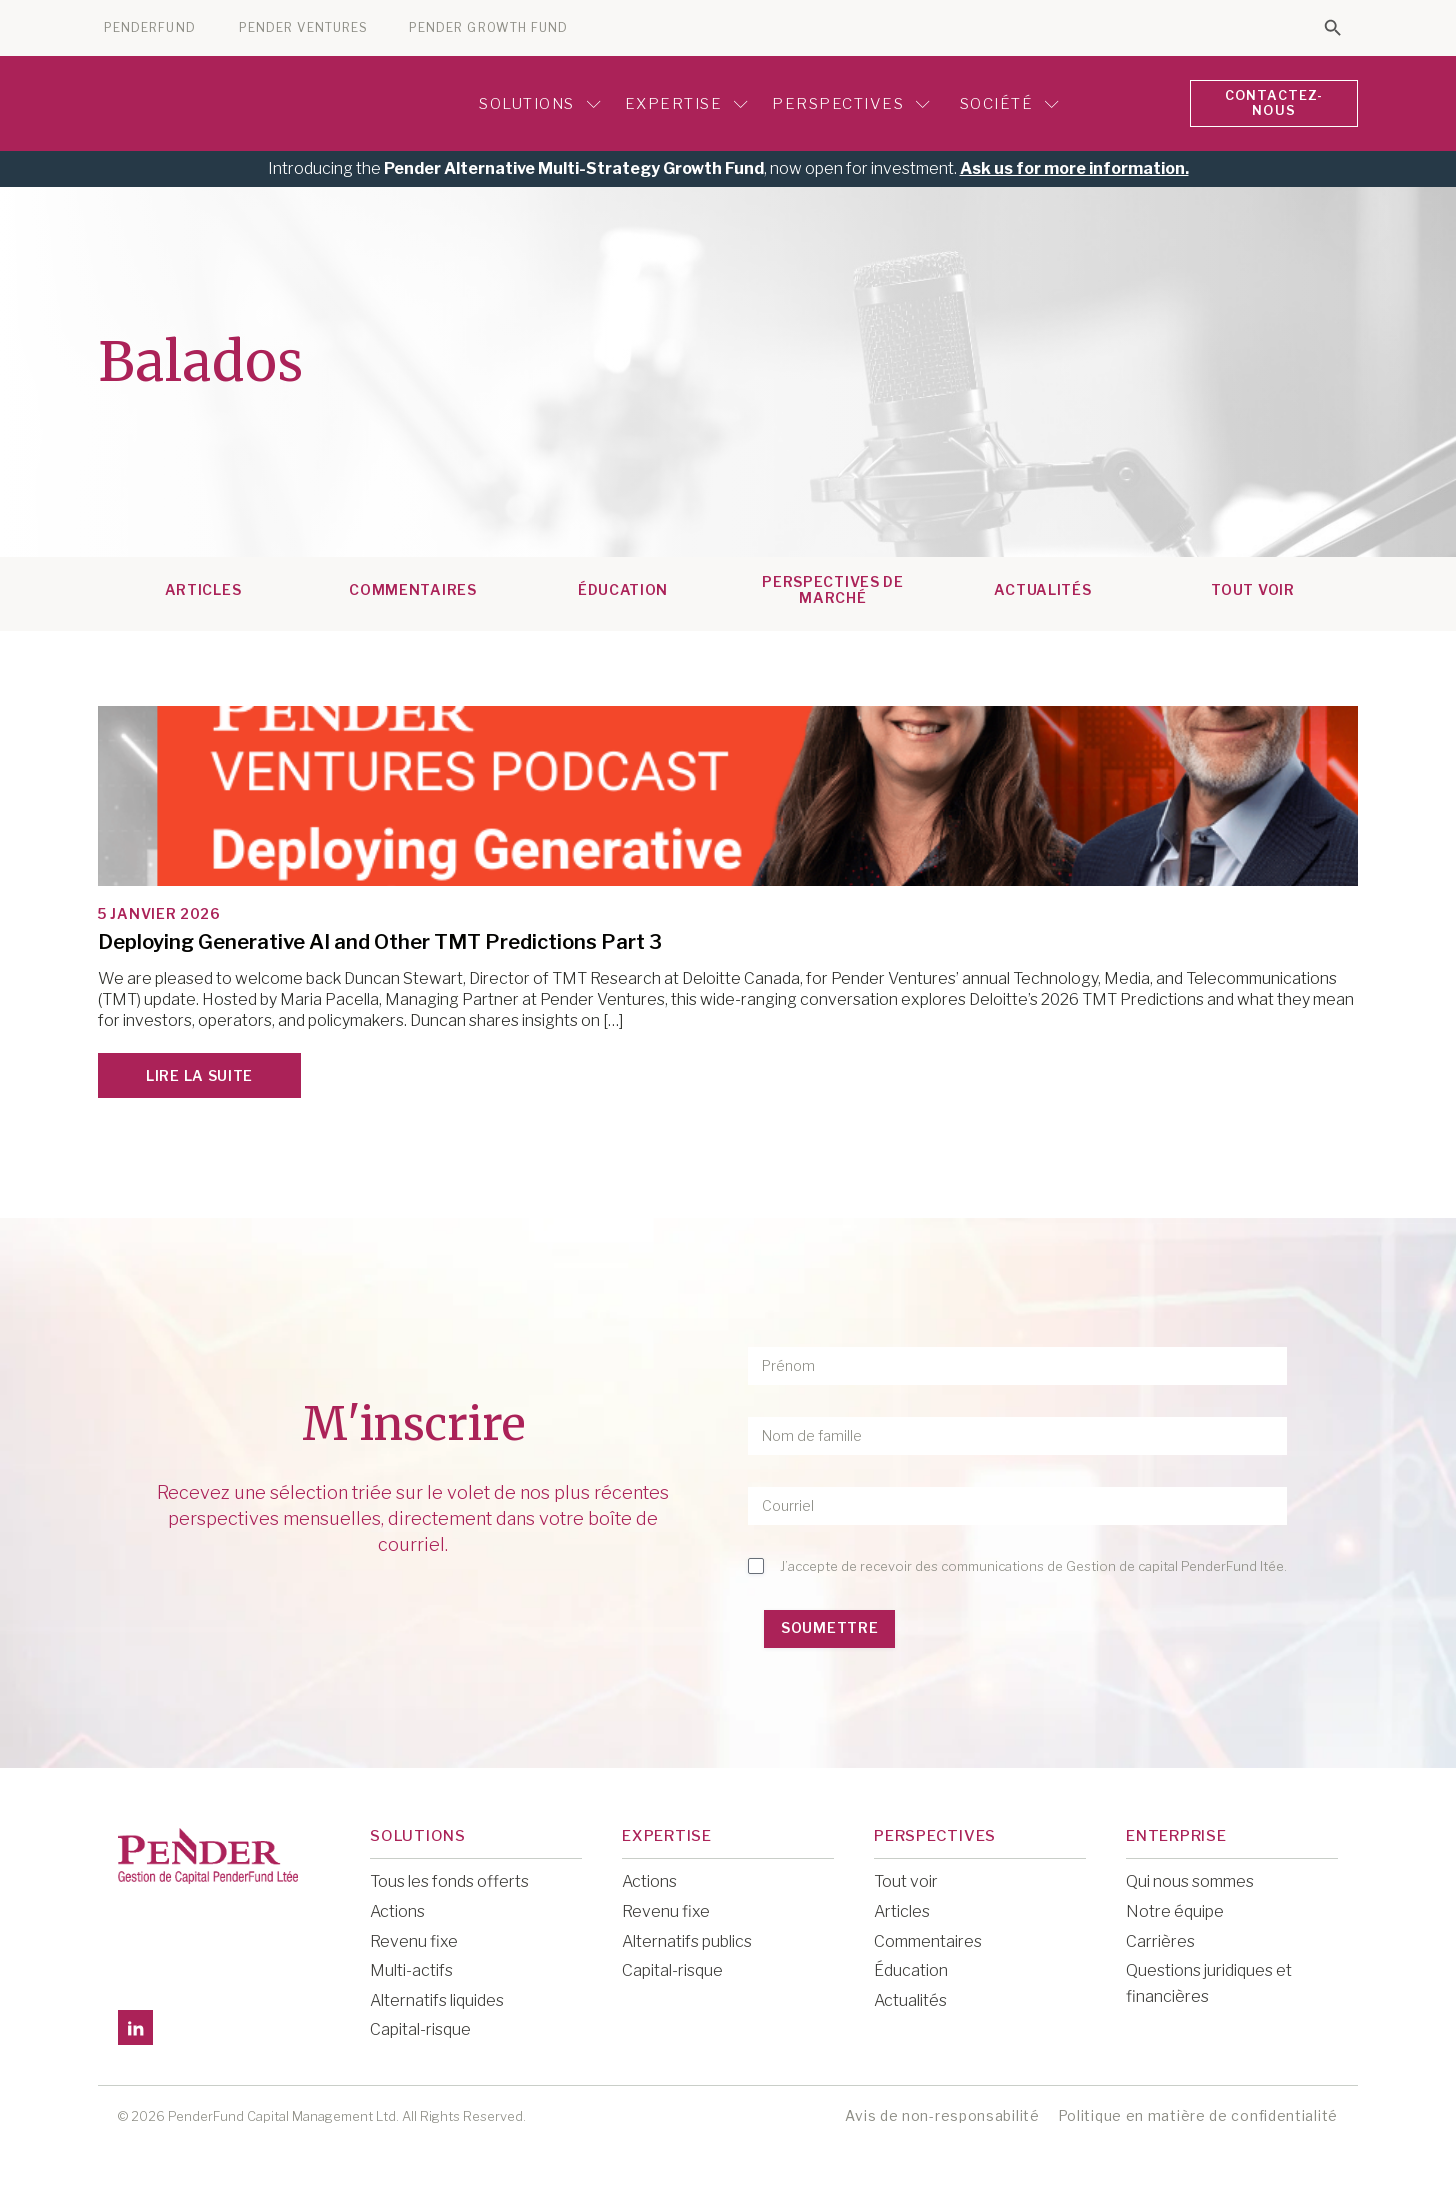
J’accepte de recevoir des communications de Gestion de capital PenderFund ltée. (1033, 1563)
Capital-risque (420, 2026)
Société (1003, 102)
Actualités (1042, 587)
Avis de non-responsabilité (942, 2112)
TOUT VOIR (1252, 587)
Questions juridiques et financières (1209, 1980)
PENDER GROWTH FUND (488, 28)
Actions (397, 1908)
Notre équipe (1175, 1908)
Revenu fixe (414, 1937)
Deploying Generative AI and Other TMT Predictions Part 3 (380, 939)
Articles (203, 587)
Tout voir (906, 1878)
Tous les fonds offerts (449, 1878)
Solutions (537, 102)
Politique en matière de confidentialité (1198, 2112)
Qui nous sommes (1190, 1878)
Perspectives (848, 102)
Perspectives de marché (833, 587)
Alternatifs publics (687, 1937)
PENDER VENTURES (303, 28)
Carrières (1160, 1937)
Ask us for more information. (1074, 165)
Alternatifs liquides (437, 1996)
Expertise (683, 102)
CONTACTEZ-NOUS (1271, 102)
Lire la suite (199, 1072)
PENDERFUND (150, 28)
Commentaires (412, 587)
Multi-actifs (411, 1967)
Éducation (623, 587)
